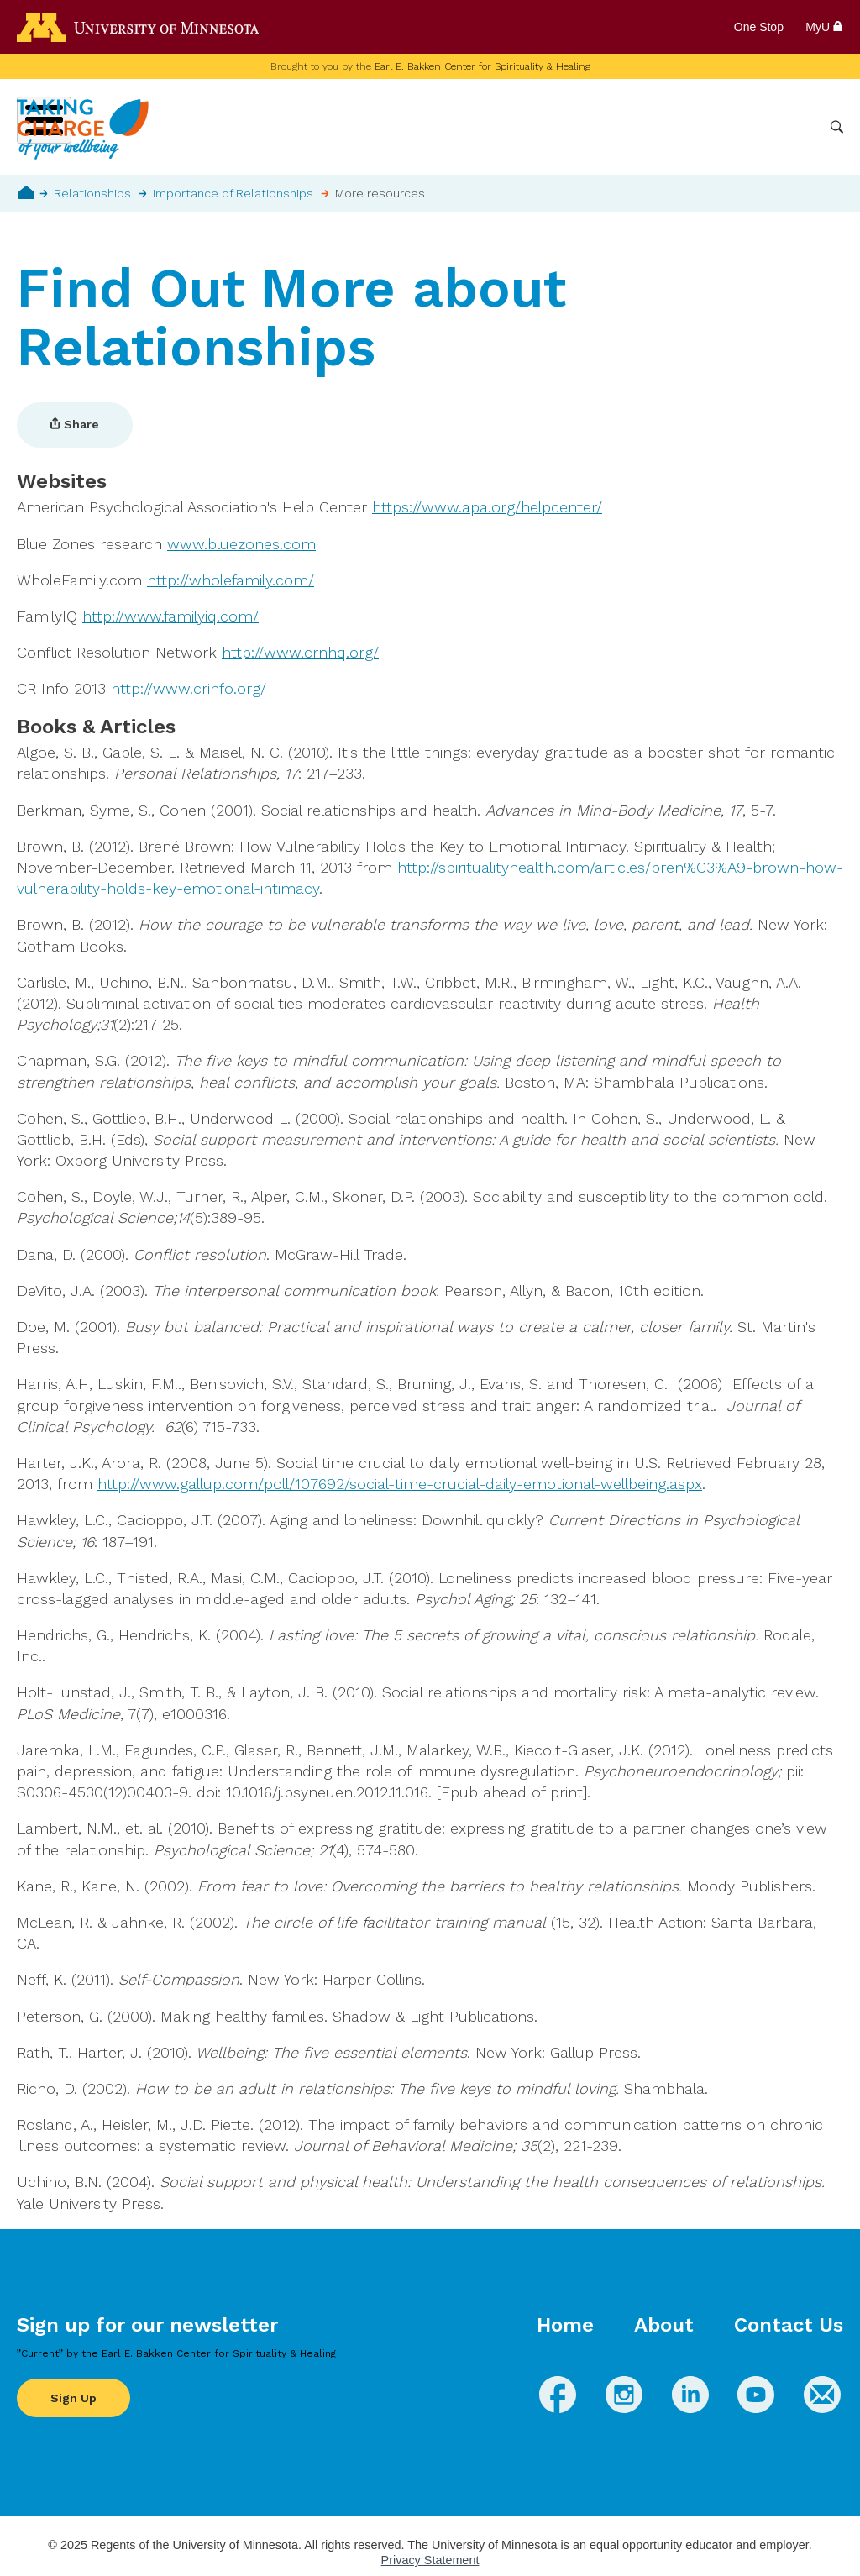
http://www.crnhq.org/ (300, 652)
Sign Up (73, 2398)
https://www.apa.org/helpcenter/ (487, 507)
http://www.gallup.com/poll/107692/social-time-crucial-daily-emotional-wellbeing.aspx (399, 1484)
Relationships (92, 193)
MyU (824, 27)
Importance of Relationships (233, 193)
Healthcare (727, 127)
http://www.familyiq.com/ (170, 616)
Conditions (481, 127)
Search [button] (837, 127)
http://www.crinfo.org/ (188, 688)
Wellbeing (399, 127)
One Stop (759, 27)
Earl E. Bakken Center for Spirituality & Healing (482, 66)
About (664, 2325)
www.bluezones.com (241, 544)
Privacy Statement (430, 2560)
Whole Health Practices (604, 127)
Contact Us (788, 2325)
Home (26, 192)
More (795, 127)
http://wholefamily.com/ (230, 580)
